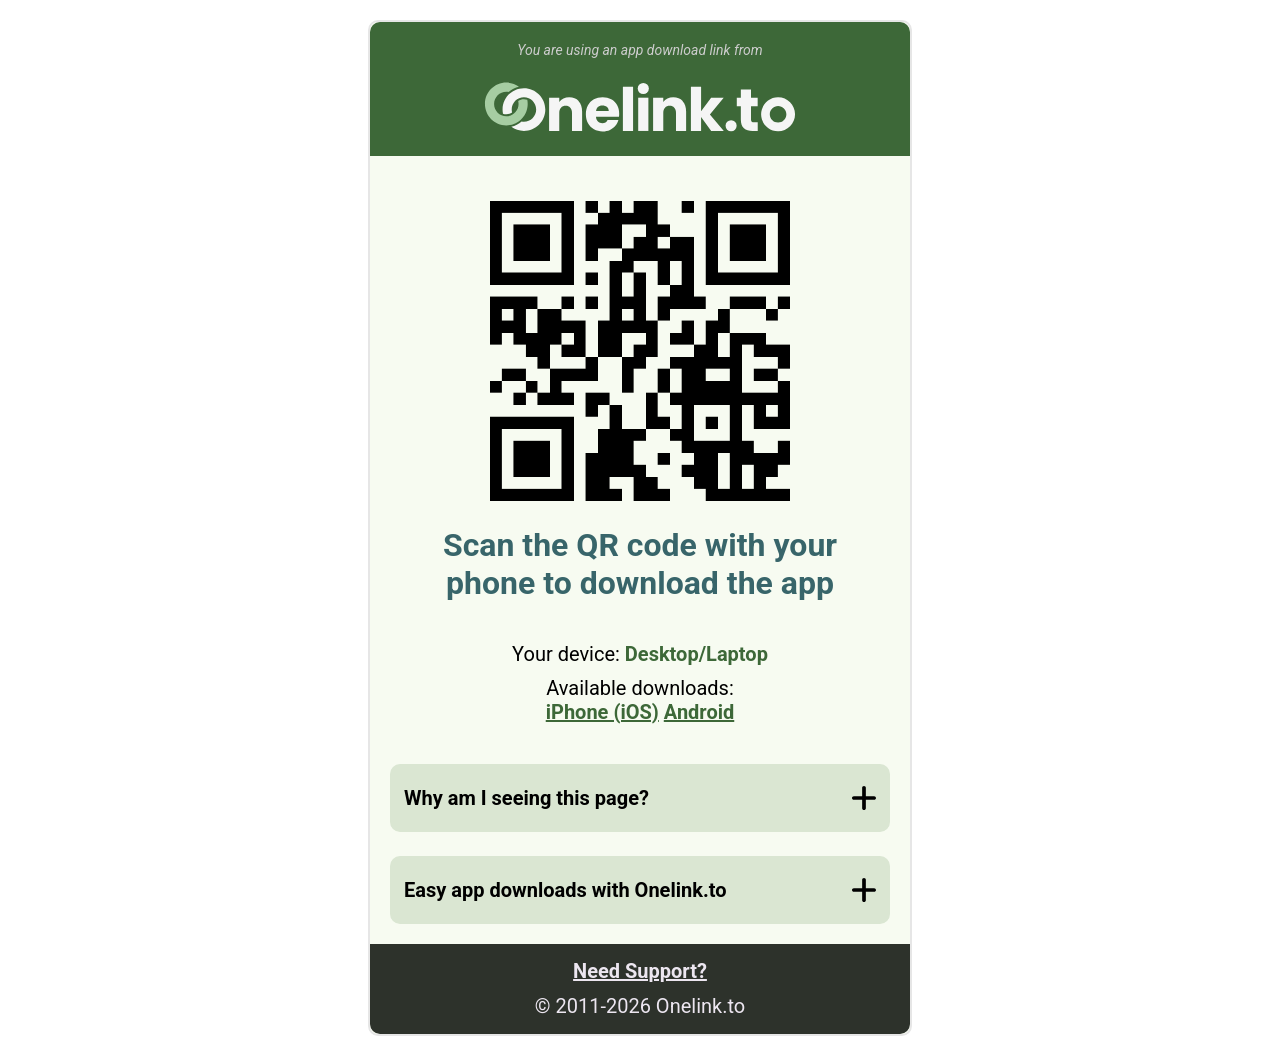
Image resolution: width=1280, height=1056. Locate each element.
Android (699, 712)
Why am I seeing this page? (526, 798)
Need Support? (640, 971)
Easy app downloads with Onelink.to (565, 890)
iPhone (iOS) (602, 712)
